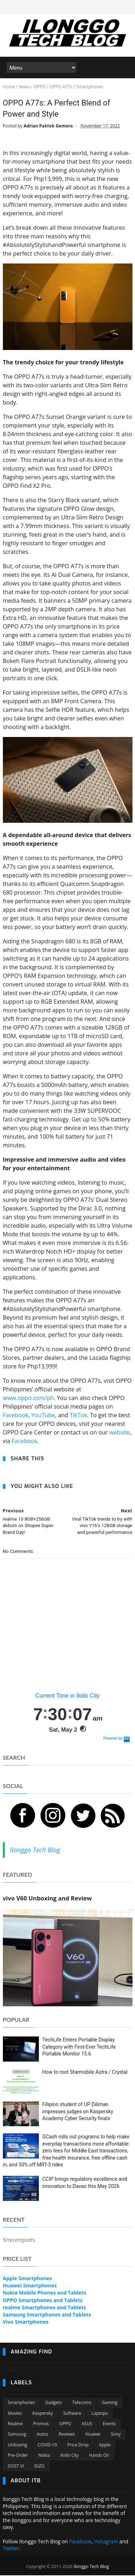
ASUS (87, 2424)
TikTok (78, 1416)
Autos (42, 2435)
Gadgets (53, 2403)
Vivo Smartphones (26, 2322)
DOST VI (16, 2467)
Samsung (17, 2435)
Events (109, 2424)
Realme (15, 2424)
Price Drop (78, 2445)
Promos (41, 2424)
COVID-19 (47, 2445)
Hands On (99, 2456)
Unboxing (17, 2445)
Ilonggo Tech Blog (35, 1850)
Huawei (92, 2435)
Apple (105, 2445)
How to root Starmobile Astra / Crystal (85, 2073)
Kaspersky (42, 2414)
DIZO (39, 2467)
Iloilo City (69, 2456)
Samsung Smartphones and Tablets (47, 2315)
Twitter (11, 2549)
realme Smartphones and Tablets (44, 2308)
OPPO (65, 2424)
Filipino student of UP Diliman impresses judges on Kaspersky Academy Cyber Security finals (77, 2112)
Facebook (15, 1416)
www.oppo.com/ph (28, 1399)
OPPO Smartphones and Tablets (43, 2300)
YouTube (43, 1416)
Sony (116, 2435)
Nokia (44, 2456)
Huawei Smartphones (30, 2286)
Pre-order (18, 2456)
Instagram (106, 2542)
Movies (15, 2414)
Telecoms (81, 2403)
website (119, 1433)
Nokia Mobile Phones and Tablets (44, 2293)
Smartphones (21, 2403)
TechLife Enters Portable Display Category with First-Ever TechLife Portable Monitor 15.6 (79, 2047)
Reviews (67, 2435)
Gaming (109, 2403)
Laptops (100, 2414)
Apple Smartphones (27, 2279)
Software (72, 2414)
